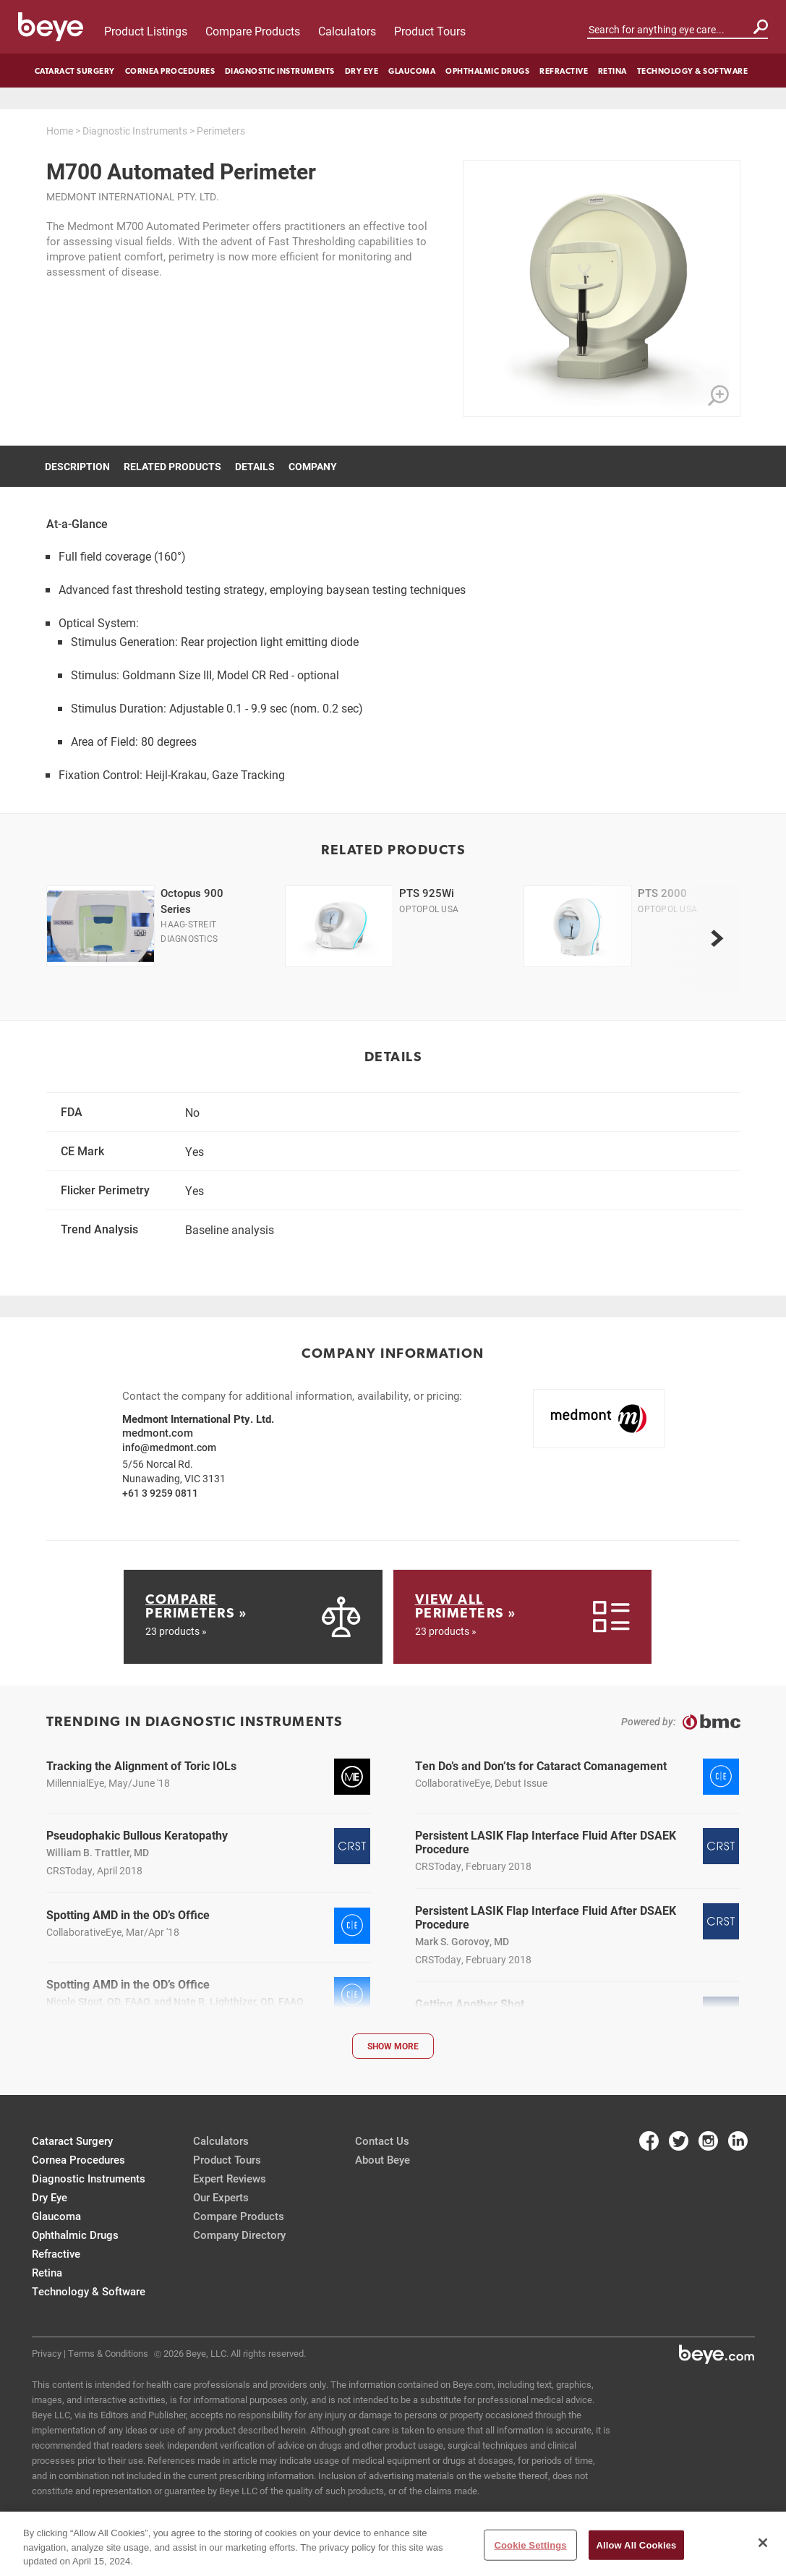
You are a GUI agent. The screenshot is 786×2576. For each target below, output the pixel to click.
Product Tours (430, 30)
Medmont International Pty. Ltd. (132, 196)
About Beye (382, 2159)
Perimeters (221, 130)
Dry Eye (362, 71)
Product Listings (145, 30)
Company (313, 466)
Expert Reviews (229, 2178)
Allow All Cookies (637, 2545)
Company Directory (239, 2234)
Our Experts (221, 2197)
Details (255, 466)
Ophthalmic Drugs (487, 71)
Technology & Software (692, 71)
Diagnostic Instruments (280, 71)
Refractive (563, 71)
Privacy (46, 2353)
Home (59, 130)
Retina (612, 71)
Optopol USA (428, 908)
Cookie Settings (530, 2545)
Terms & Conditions (108, 2353)
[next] (717, 938)
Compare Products (252, 30)
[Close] (763, 2543)
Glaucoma (411, 71)
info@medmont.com (169, 1447)
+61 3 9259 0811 (160, 1493)
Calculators (347, 30)
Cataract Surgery (75, 71)
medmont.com (157, 1432)
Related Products (172, 466)
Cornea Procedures (170, 71)
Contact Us (382, 2140)
